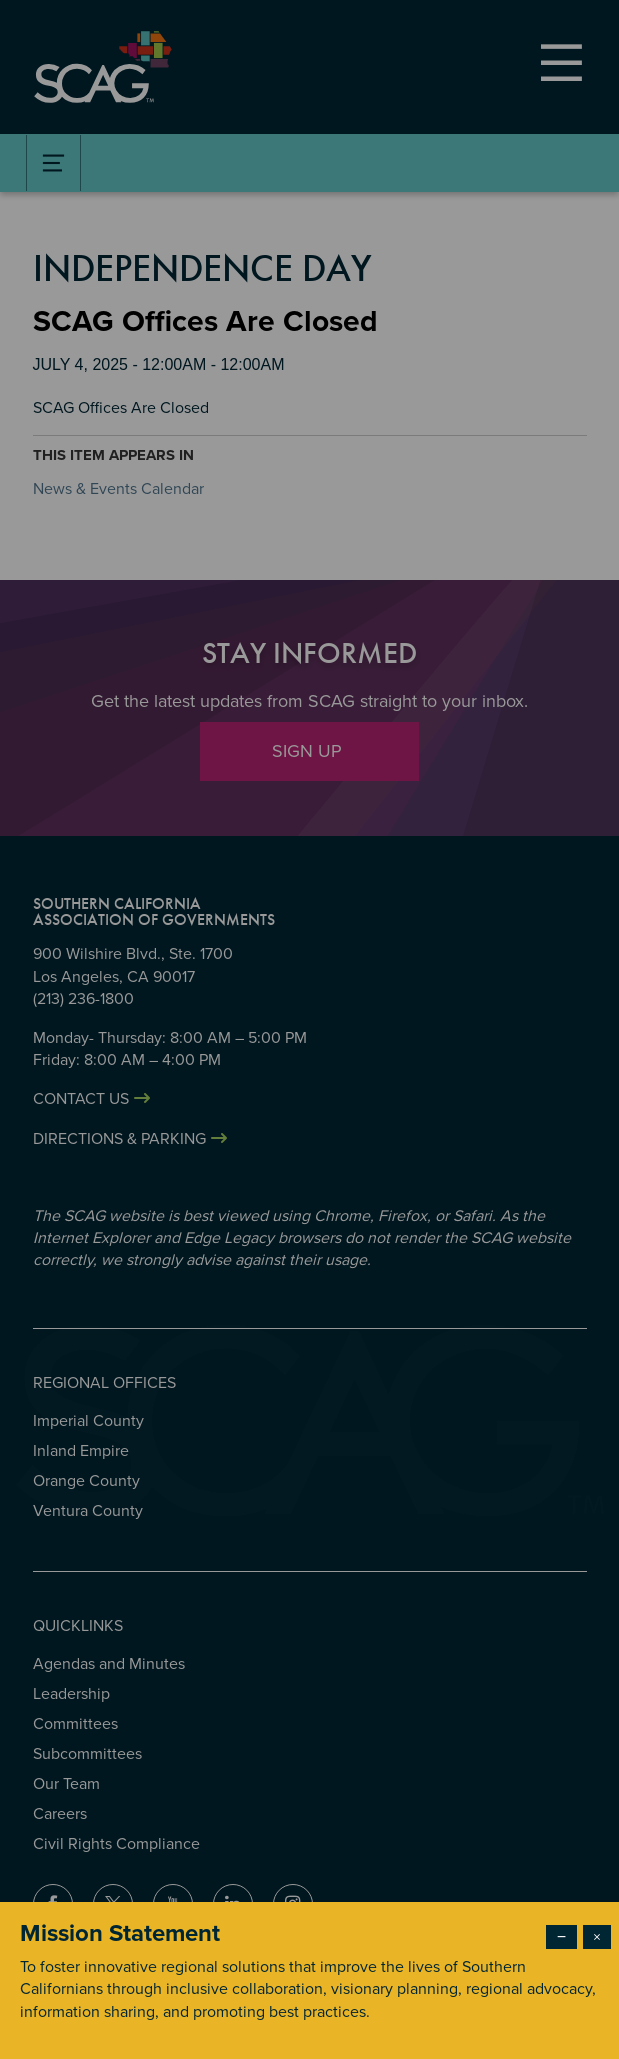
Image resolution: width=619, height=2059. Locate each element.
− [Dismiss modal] (561, 1937)
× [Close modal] (597, 1937)
